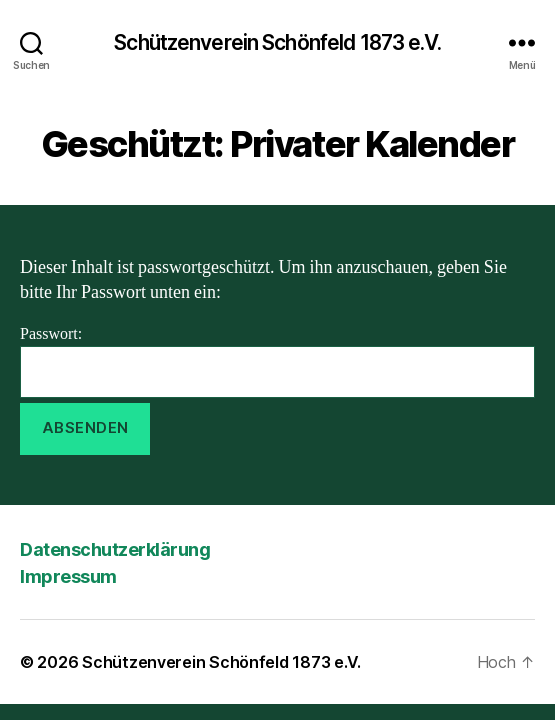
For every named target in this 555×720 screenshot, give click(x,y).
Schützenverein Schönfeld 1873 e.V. (277, 42)
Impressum (68, 576)
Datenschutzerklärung (115, 549)
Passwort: (277, 360)
